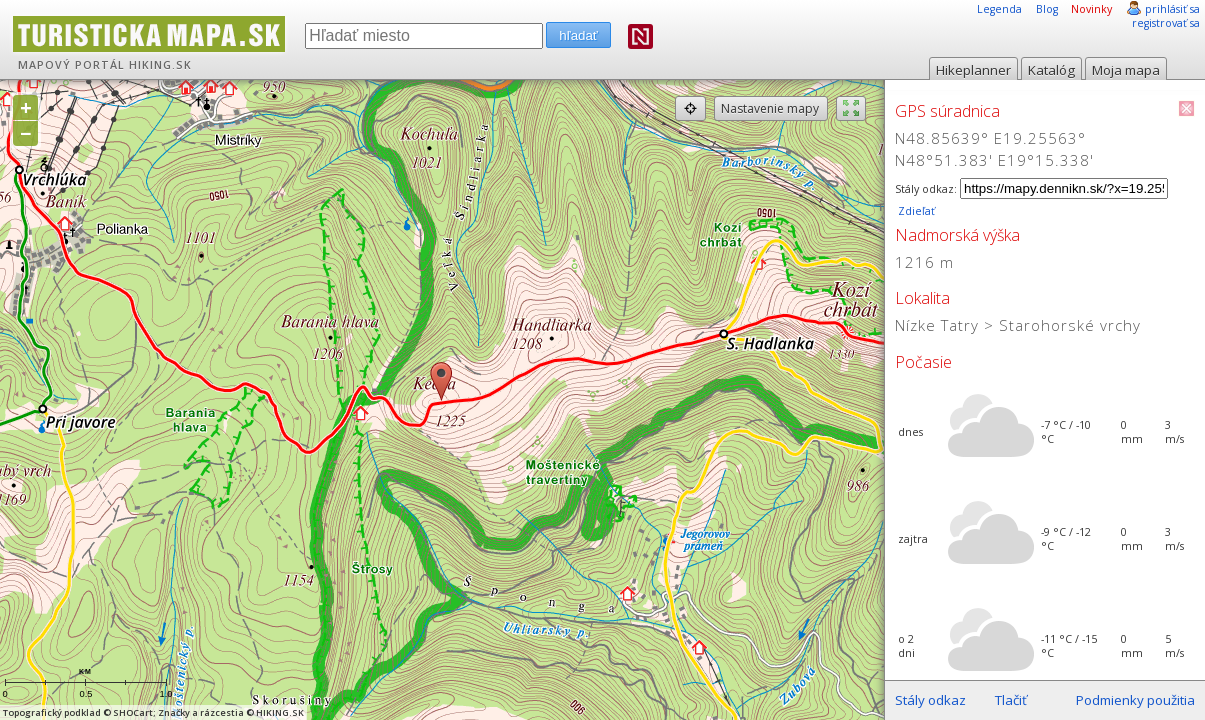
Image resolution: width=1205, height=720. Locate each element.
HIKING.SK (160, 65)
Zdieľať (915, 211)
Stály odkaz (930, 700)
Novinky (1091, 9)
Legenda (999, 9)
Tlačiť (1011, 700)
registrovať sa (1166, 23)
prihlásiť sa (1172, 9)
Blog (1047, 9)
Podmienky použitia (1135, 700)
